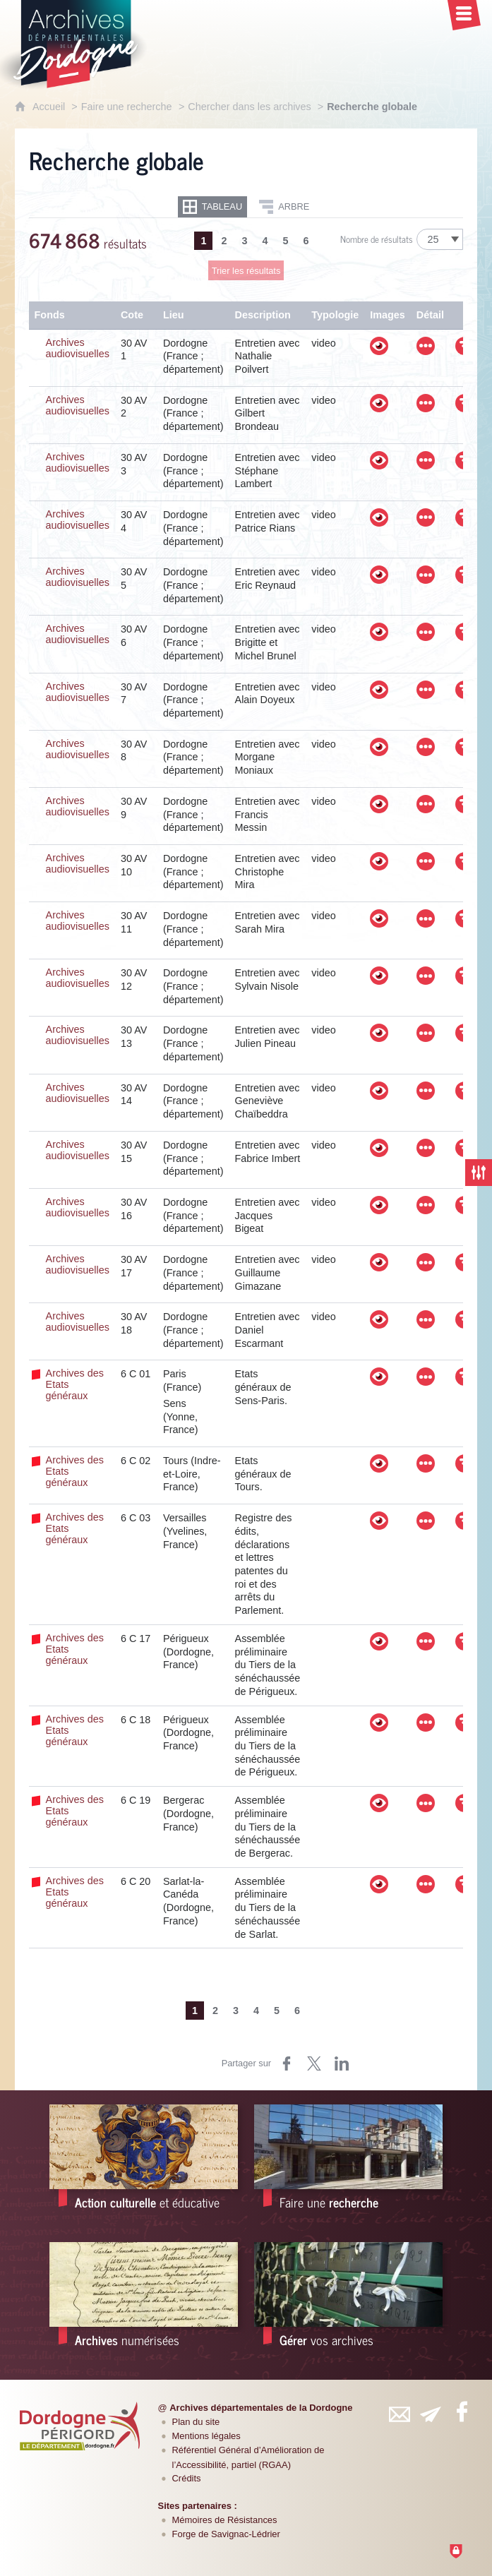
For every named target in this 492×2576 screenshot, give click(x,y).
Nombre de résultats (376, 239)
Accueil (50, 106)
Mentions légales (206, 2436)
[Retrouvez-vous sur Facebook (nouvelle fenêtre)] (461, 2411)
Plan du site (196, 2421)
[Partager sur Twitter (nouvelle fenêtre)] (314, 2063)
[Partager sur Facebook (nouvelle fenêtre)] (287, 2063)
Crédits (186, 2478)
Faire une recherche (126, 106)
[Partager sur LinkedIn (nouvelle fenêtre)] (342, 2063)
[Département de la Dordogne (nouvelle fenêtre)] (80, 2425)
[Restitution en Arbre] (284, 206)
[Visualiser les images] (379, 346)
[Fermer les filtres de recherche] (478, 1172)
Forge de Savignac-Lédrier (226, 2534)
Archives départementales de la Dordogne (260, 2407)
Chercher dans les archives (250, 106)
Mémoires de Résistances (224, 2520)
